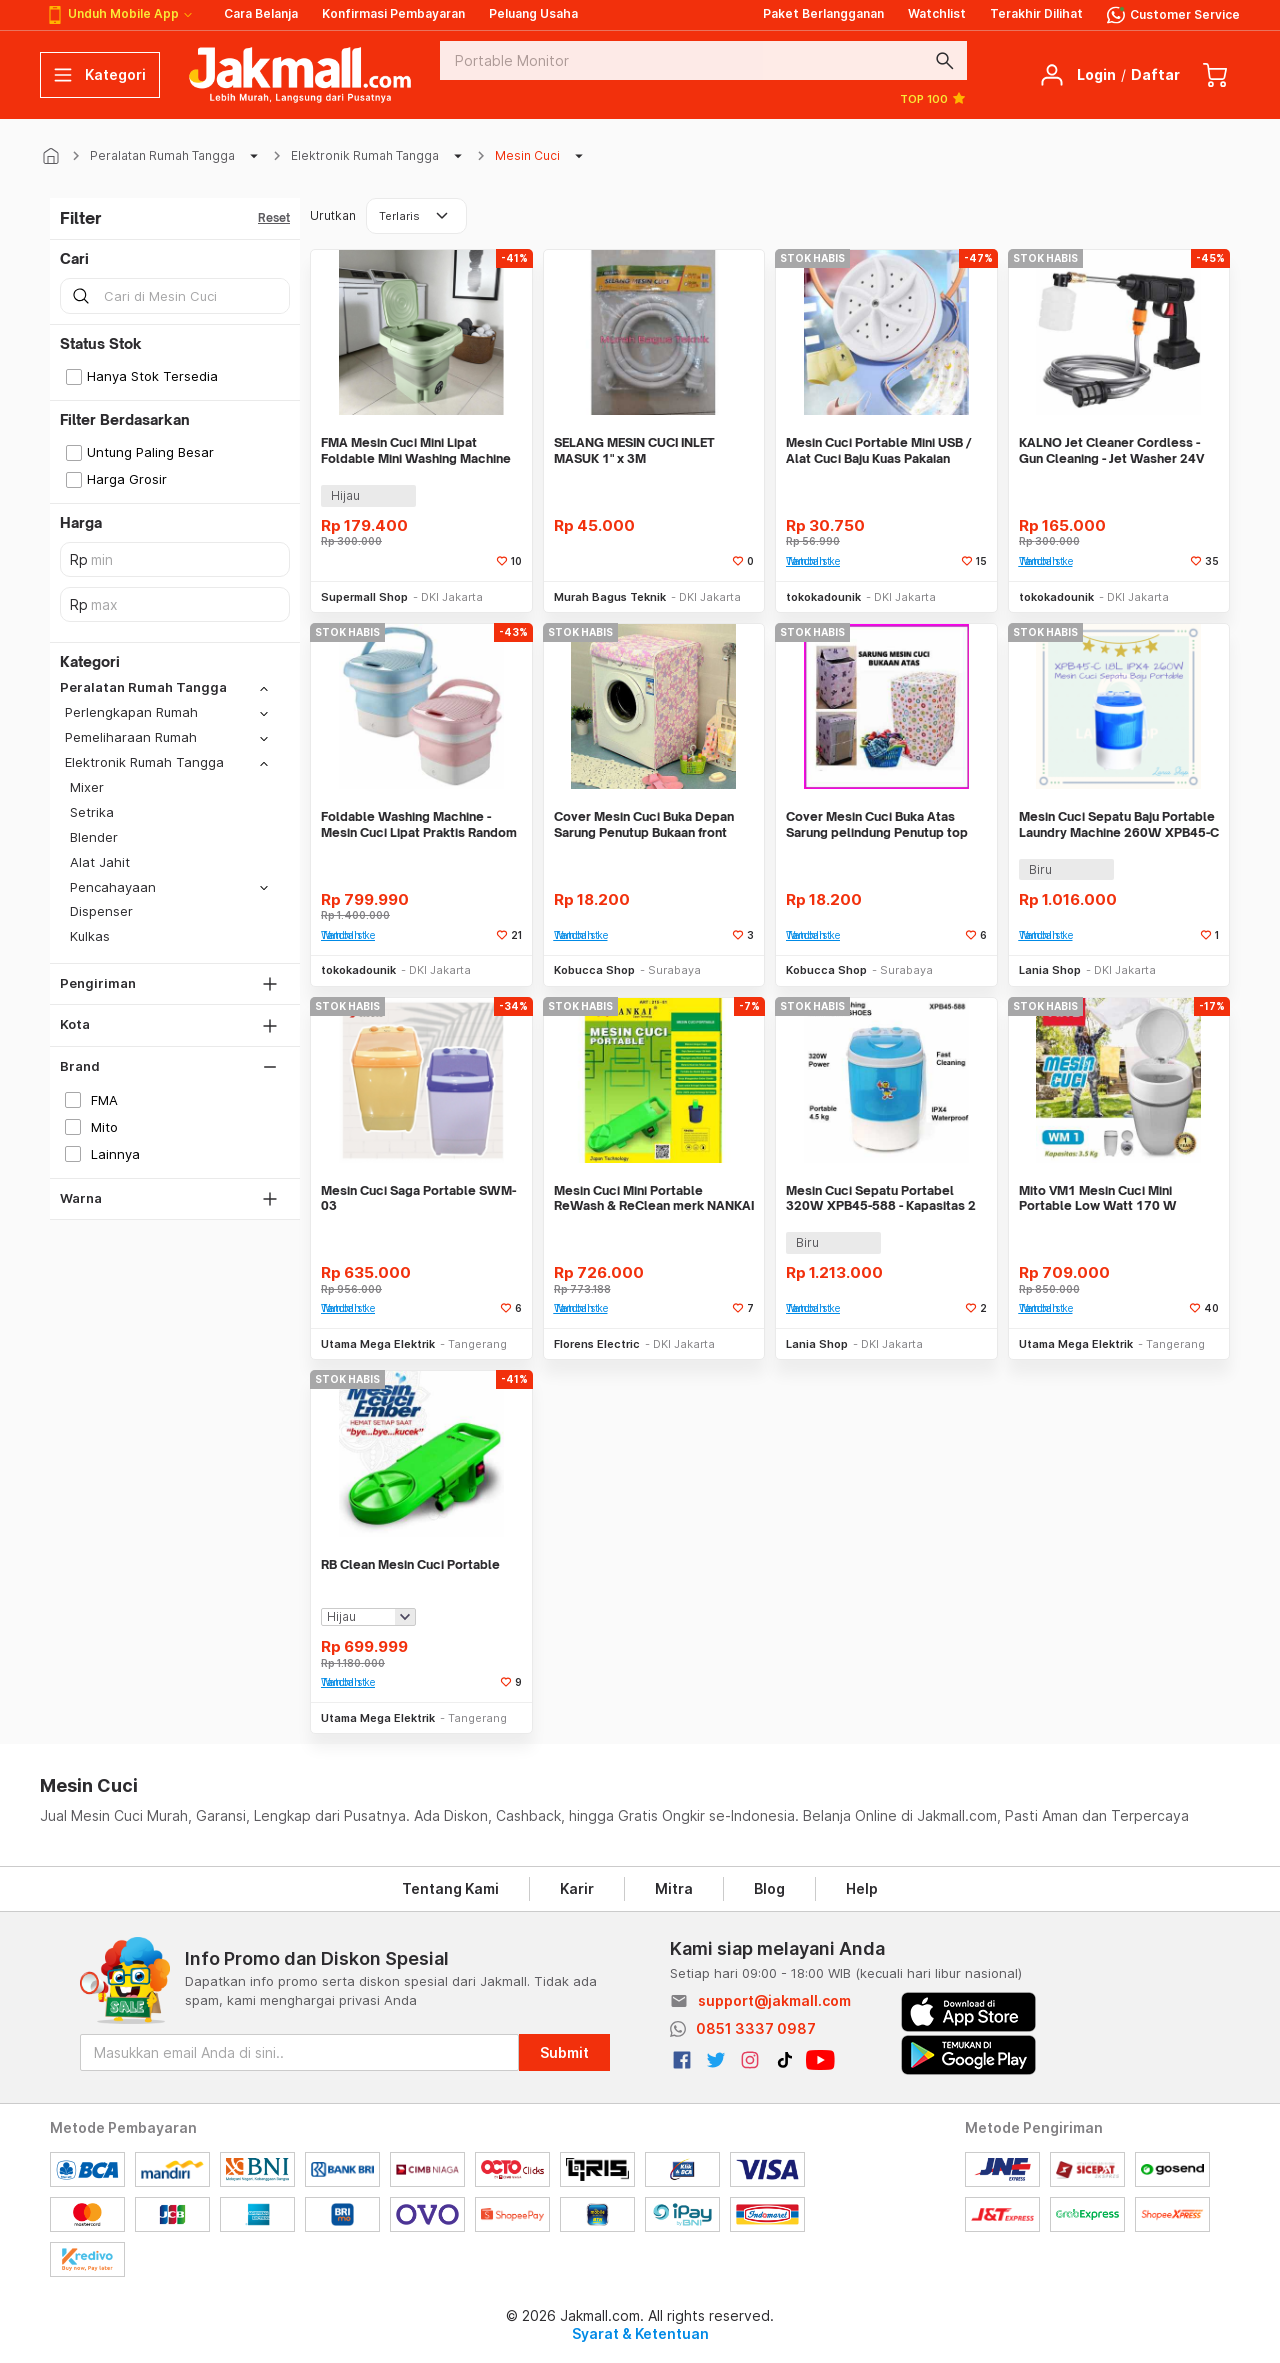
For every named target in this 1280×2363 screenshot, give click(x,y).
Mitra (674, 1888)
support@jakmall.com (774, 2000)
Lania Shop (1050, 970)
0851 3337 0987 (756, 2028)
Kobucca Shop (594, 970)
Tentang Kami (450, 1888)
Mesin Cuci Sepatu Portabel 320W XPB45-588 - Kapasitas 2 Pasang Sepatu (881, 1198)
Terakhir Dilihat (1036, 13)
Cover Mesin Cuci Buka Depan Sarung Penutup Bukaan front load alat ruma (644, 824)
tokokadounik (823, 597)
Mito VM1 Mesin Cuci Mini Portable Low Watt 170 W (1098, 1198)
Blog (769, 1888)
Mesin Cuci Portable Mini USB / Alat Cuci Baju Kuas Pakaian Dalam (879, 450)
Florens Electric (597, 1344)
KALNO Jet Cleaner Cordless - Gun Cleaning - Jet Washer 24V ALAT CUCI (1111, 450)
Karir (577, 1888)
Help (862, 1888)
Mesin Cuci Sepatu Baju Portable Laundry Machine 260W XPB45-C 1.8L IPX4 (1119, 824)
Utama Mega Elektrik (378, 1344)
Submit (564, 2052)
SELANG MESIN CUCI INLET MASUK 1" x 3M (634, 450)
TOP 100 (933, 98)
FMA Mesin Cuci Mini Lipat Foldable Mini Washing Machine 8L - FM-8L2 (416, 450)
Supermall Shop (364, 597)
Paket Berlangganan (823, 13)
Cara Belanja (261, 13)
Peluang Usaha (533, 13)
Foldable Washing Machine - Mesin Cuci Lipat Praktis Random (419, 824)
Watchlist (937, 13)
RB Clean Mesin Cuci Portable (410, 1564)
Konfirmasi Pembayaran (393, 13)
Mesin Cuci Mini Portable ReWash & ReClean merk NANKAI (654, 1198)
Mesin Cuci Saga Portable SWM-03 (418, 1198)
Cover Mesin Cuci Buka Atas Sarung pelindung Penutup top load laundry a (877, 824)
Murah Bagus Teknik (610, 597)
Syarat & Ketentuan (640, 2333)
